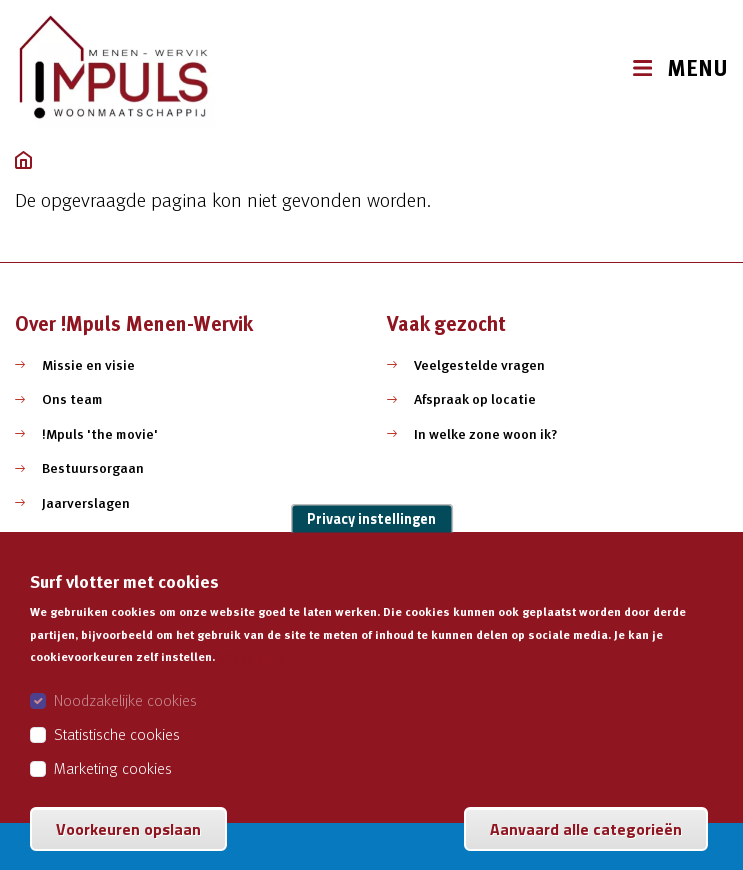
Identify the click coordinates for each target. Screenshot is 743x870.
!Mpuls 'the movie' (100, 434)
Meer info (251, 680)
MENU (697, 68)
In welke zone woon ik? (486, 434)
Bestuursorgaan (93, 468)
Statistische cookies (117, 757)
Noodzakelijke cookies (125, 723)
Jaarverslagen (86, 503)
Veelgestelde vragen (479, 365)
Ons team (72, 399)
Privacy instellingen (371, 542)
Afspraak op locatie (475, 399)
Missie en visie (88, 365)
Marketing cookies (113, 791)
